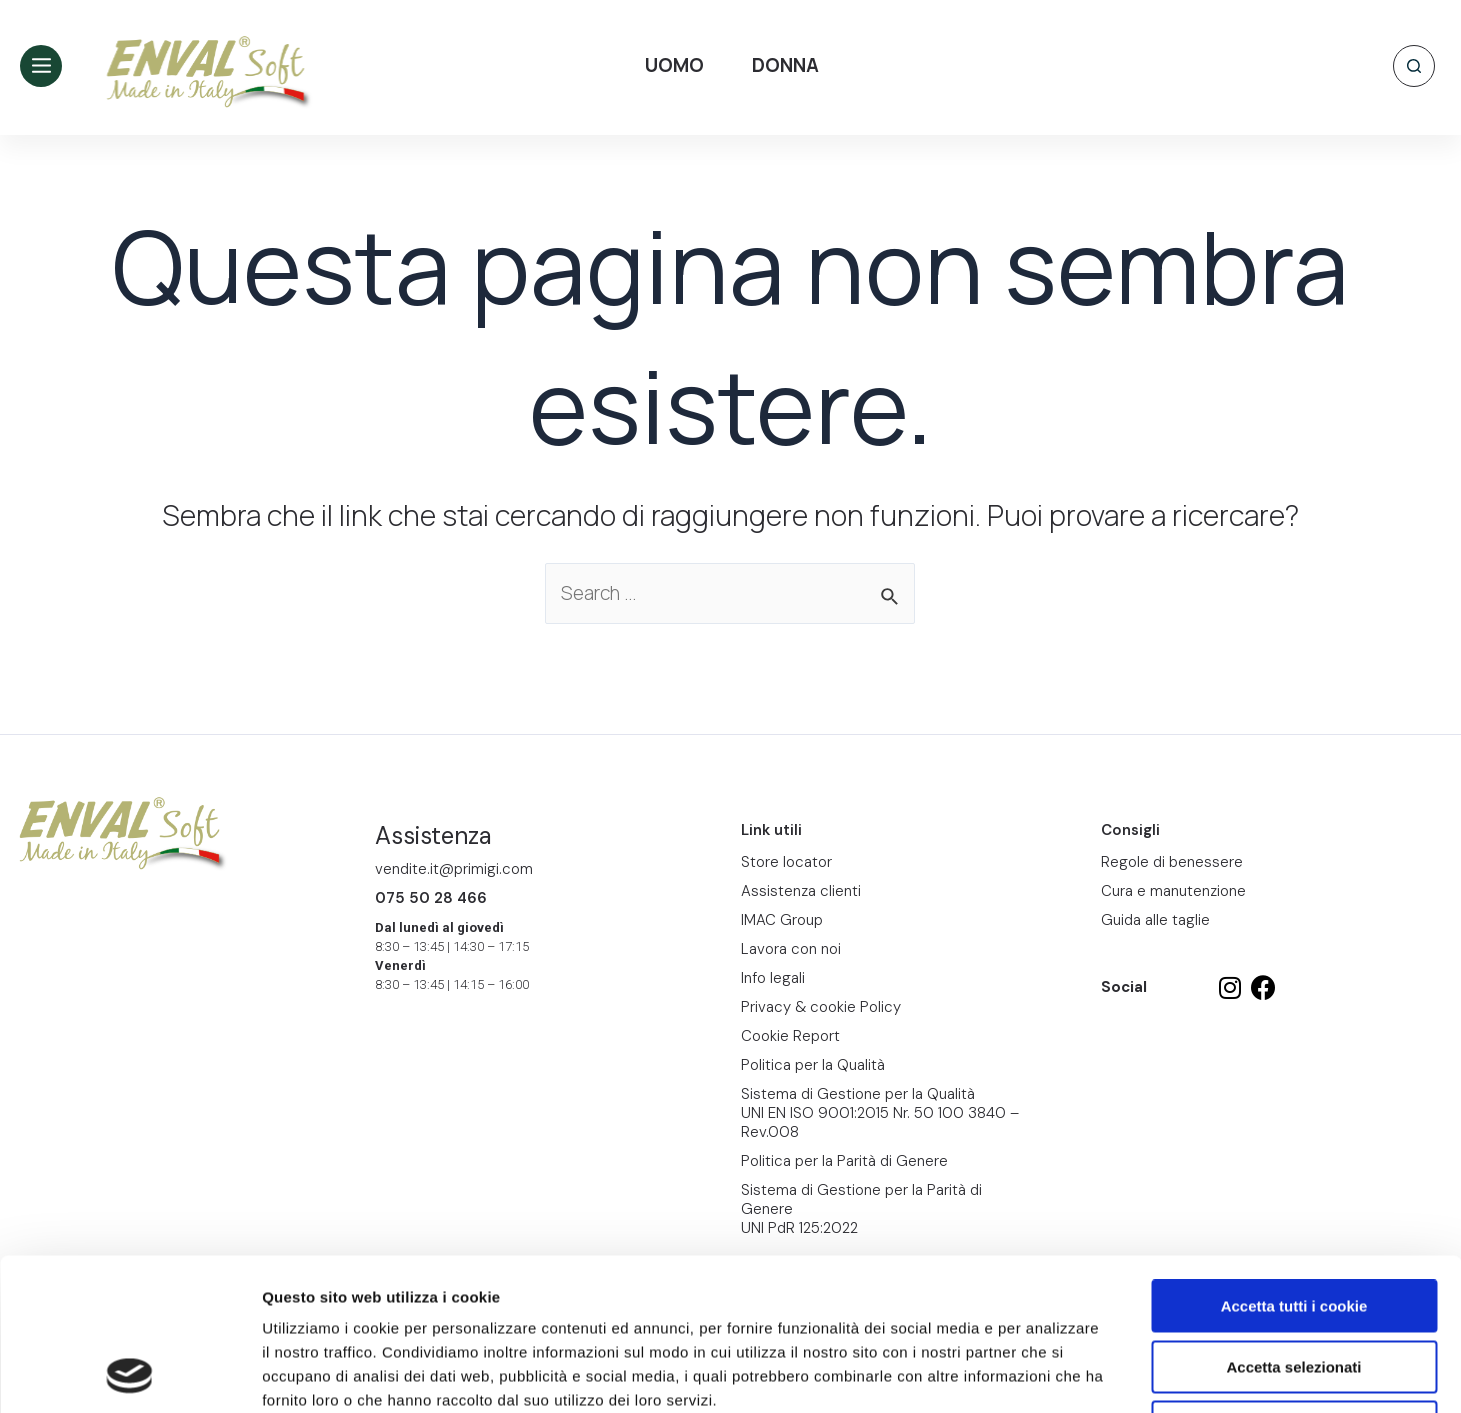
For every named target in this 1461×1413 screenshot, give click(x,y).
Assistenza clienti (801, 891)
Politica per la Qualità (813, 1065)
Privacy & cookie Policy (821, 1007)
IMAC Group (782, 920)
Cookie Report (453, 1281)
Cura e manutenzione (1173, 891)
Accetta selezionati (1293, 1224)
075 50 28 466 (431, 898)
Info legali (773, 978)
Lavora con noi (791, 949)
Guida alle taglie (1155, 920)
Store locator (786, 862)
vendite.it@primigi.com (454, 869)
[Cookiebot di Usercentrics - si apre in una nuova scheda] (129, 1374)
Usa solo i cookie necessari (1294, 1284)
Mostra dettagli (1052, 1373)
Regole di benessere (1172, 862)
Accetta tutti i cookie (1294, 1163)
